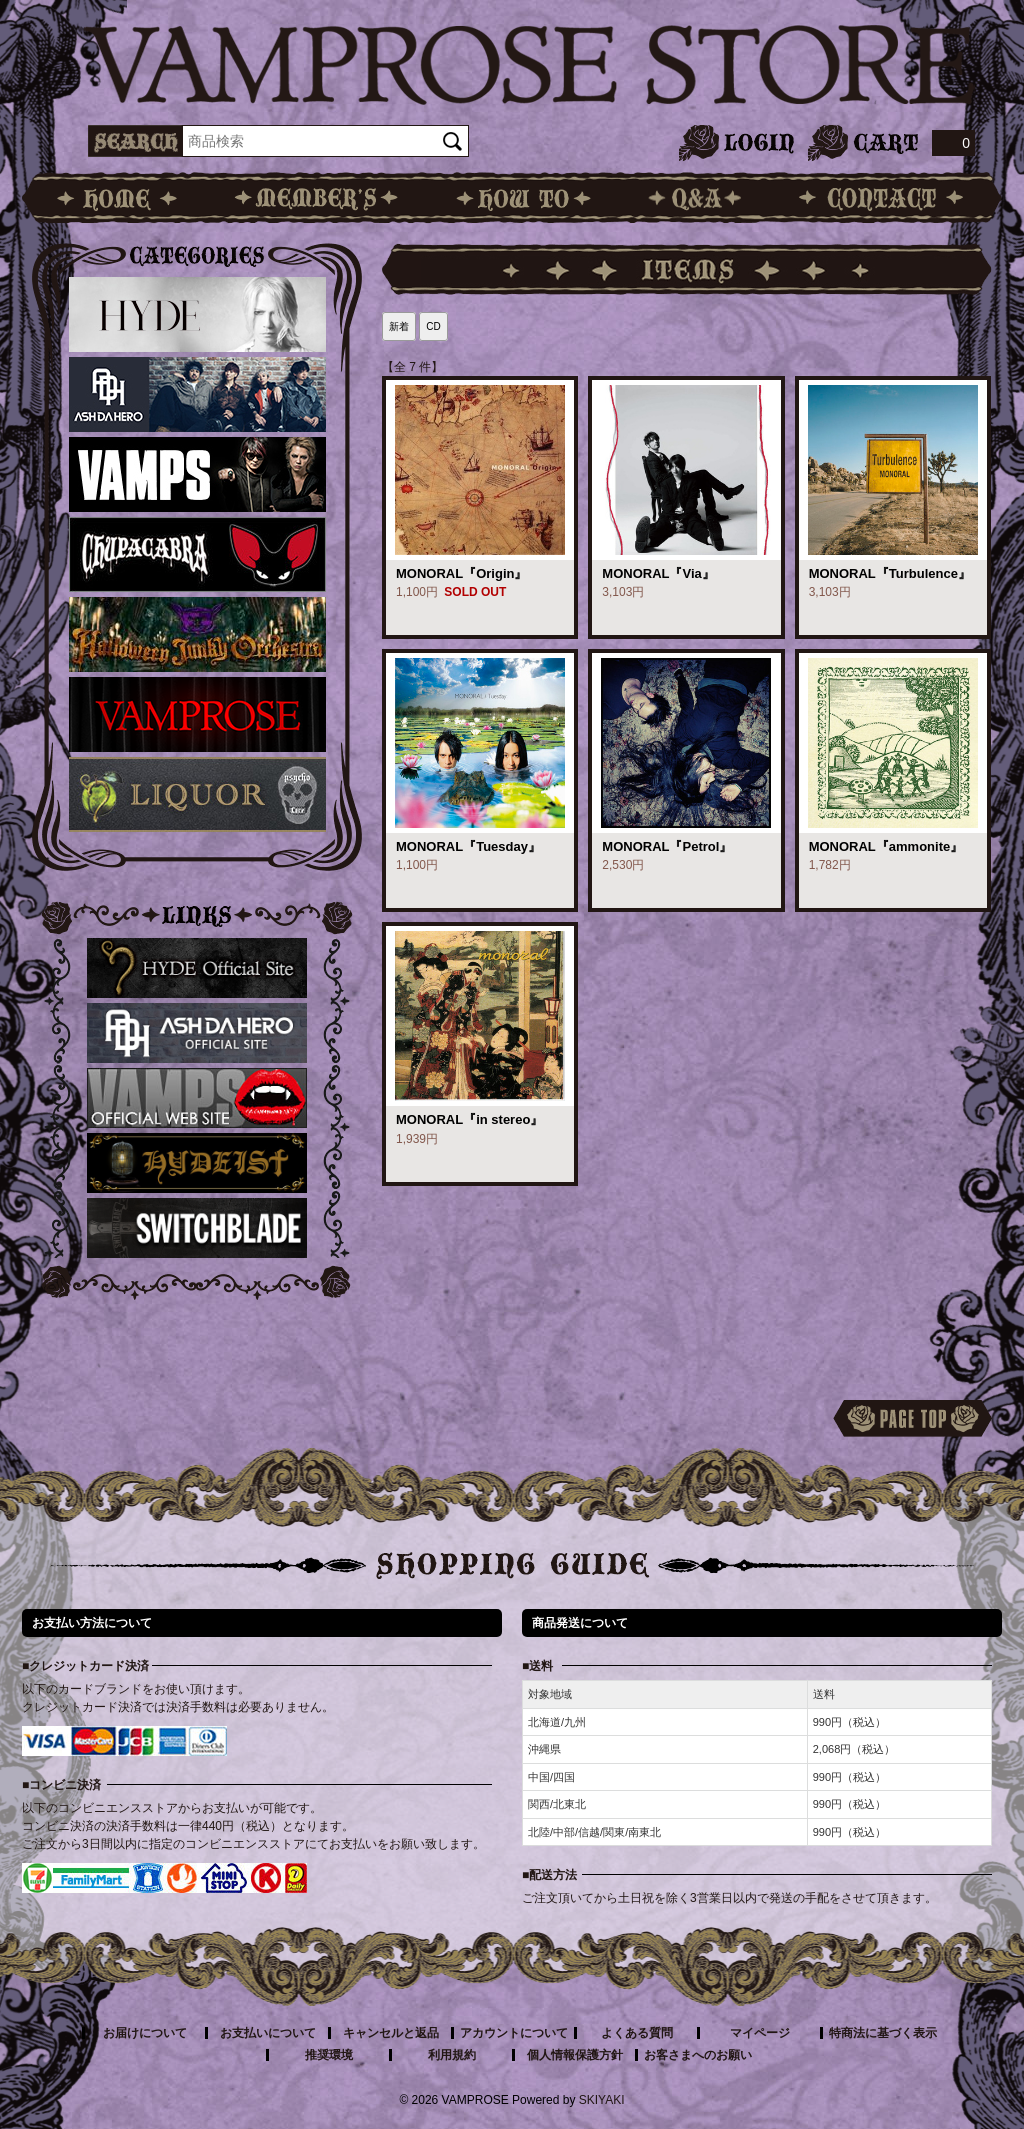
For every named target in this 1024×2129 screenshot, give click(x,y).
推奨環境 (329, 2055)
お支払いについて (268, 2033)
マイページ (760, 2033)
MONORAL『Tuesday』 (468, 846)
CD (433, 326)
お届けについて (145, 2033)
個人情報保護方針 (575, 2055)
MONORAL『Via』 (658, 573)
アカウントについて (514, 2033)
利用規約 (452, 2055)
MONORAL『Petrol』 (667, 846)
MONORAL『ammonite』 (886, 846)
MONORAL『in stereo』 (469, 1119)
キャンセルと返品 (391, 2033)
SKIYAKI (602, 2100)
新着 (399, 326)
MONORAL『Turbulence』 (890, 573)
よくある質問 (637, 2033)
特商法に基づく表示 (883, 2033)
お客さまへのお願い (698, 2055)
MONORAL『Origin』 (461, 573)
